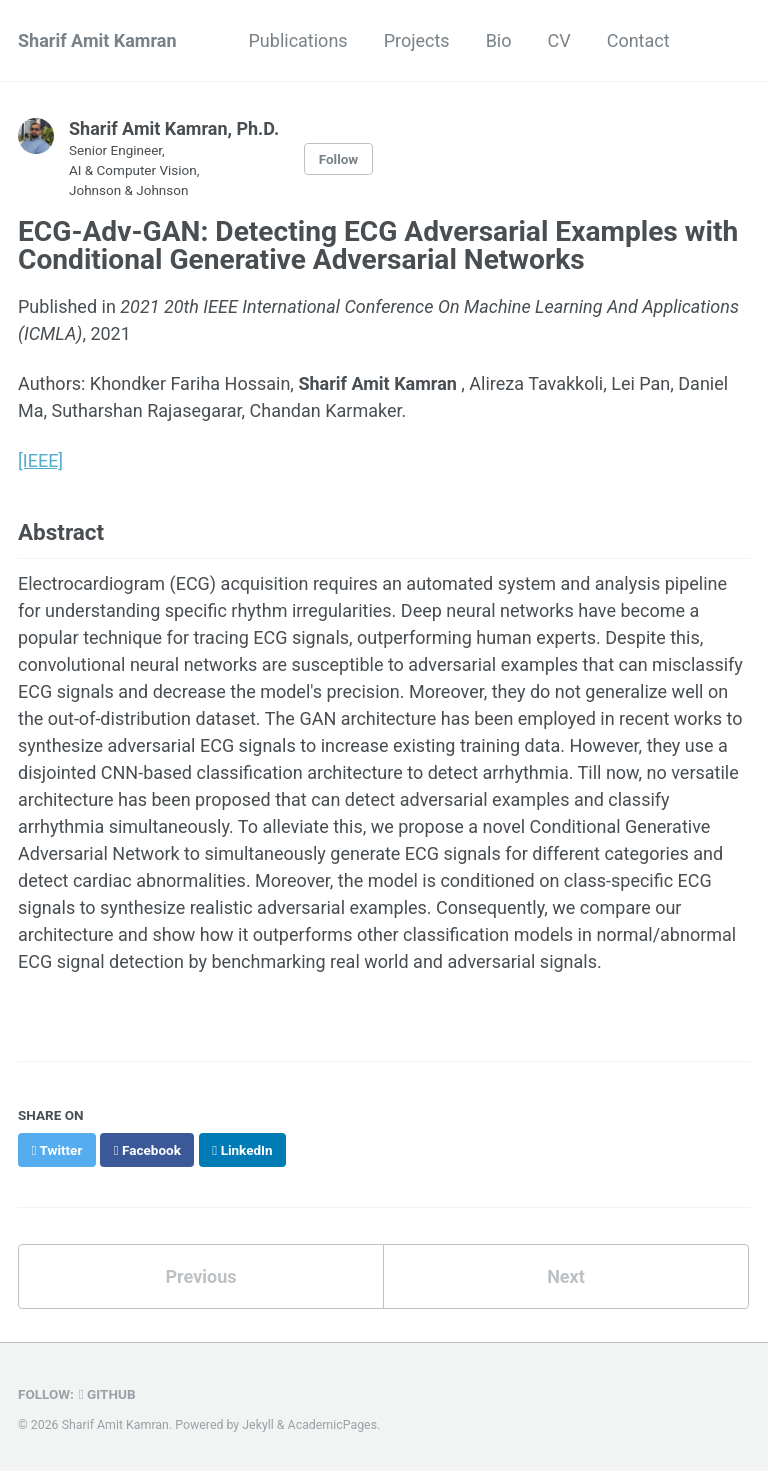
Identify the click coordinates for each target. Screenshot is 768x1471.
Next (566, 1276)
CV (558, 40)
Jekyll (258, 1425)
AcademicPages (332, 1425)
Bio (499, 40)
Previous (201, 1276)
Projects (417, 40)
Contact (638, 40)
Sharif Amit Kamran (97, 40)
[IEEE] (40, 460)
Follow (339, 159)
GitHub (107, 1394)
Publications (298, 40)
